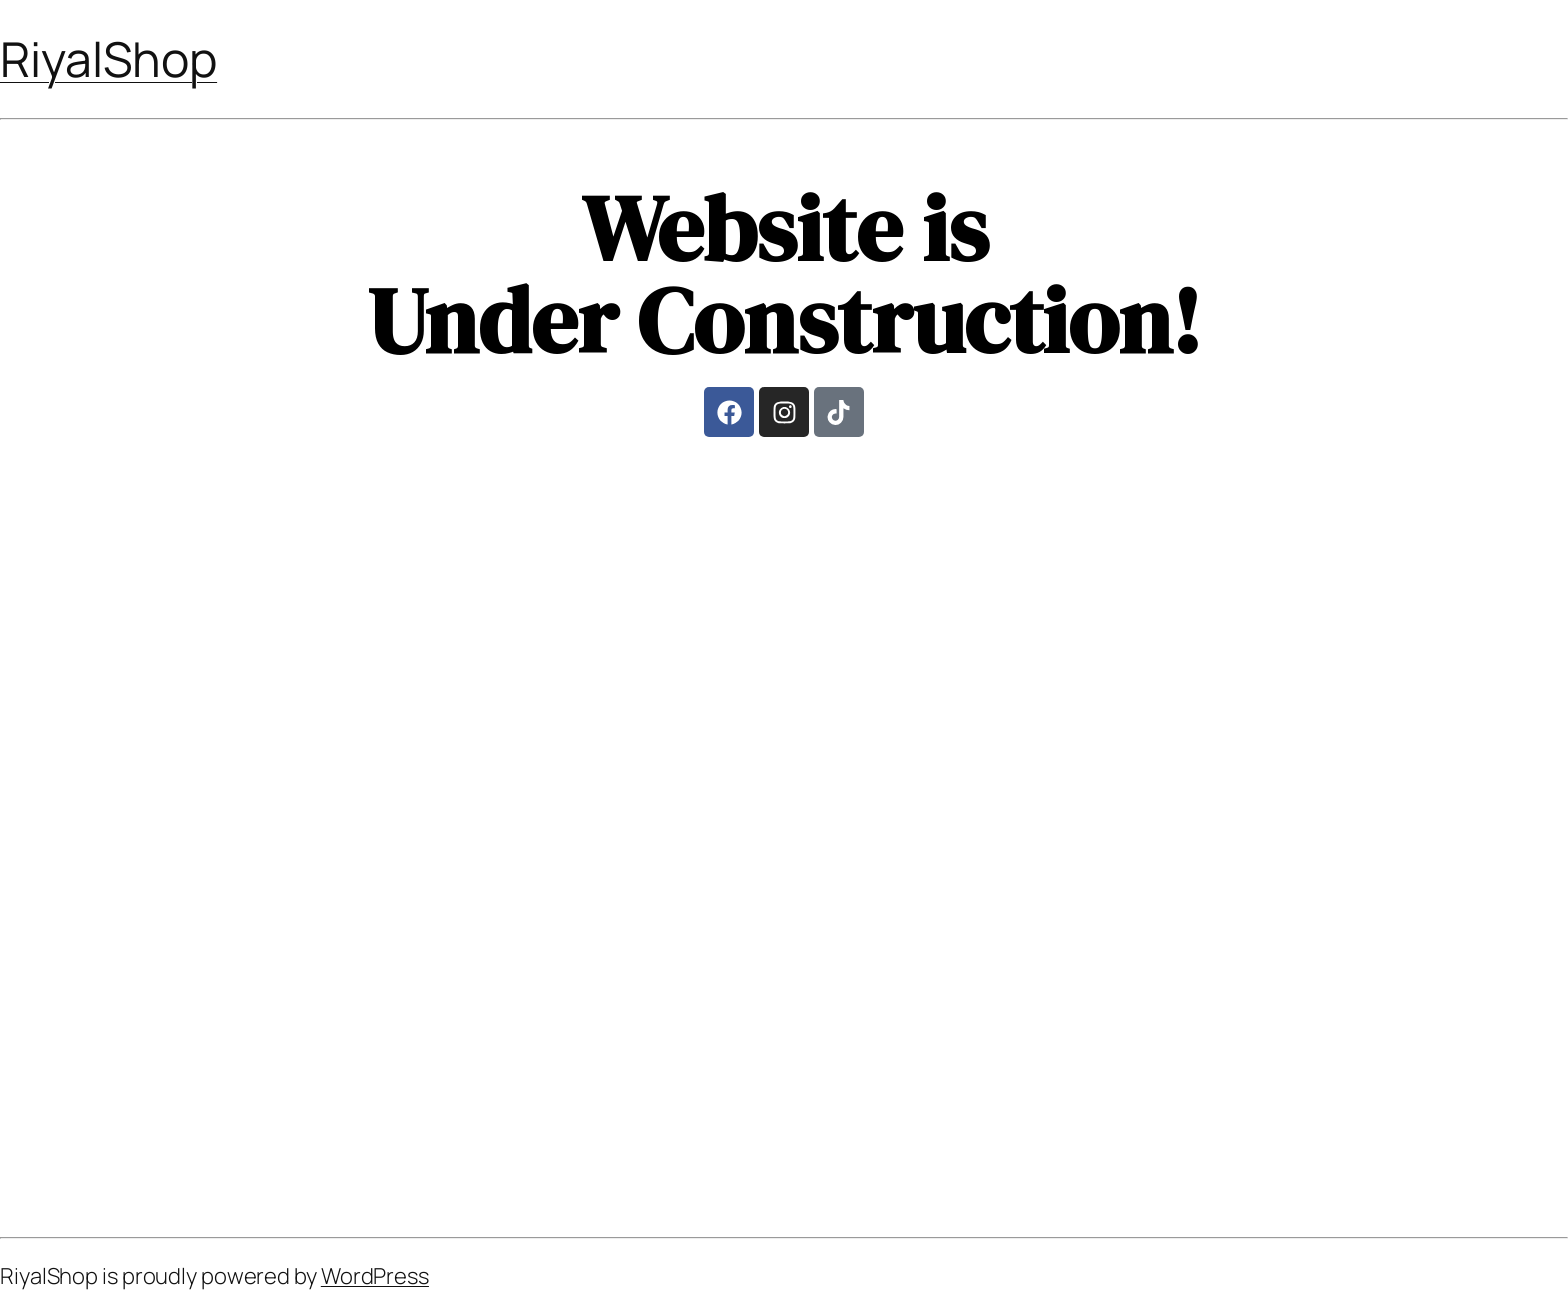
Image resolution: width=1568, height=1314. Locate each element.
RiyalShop (108, 58)
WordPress (375, 1276)
